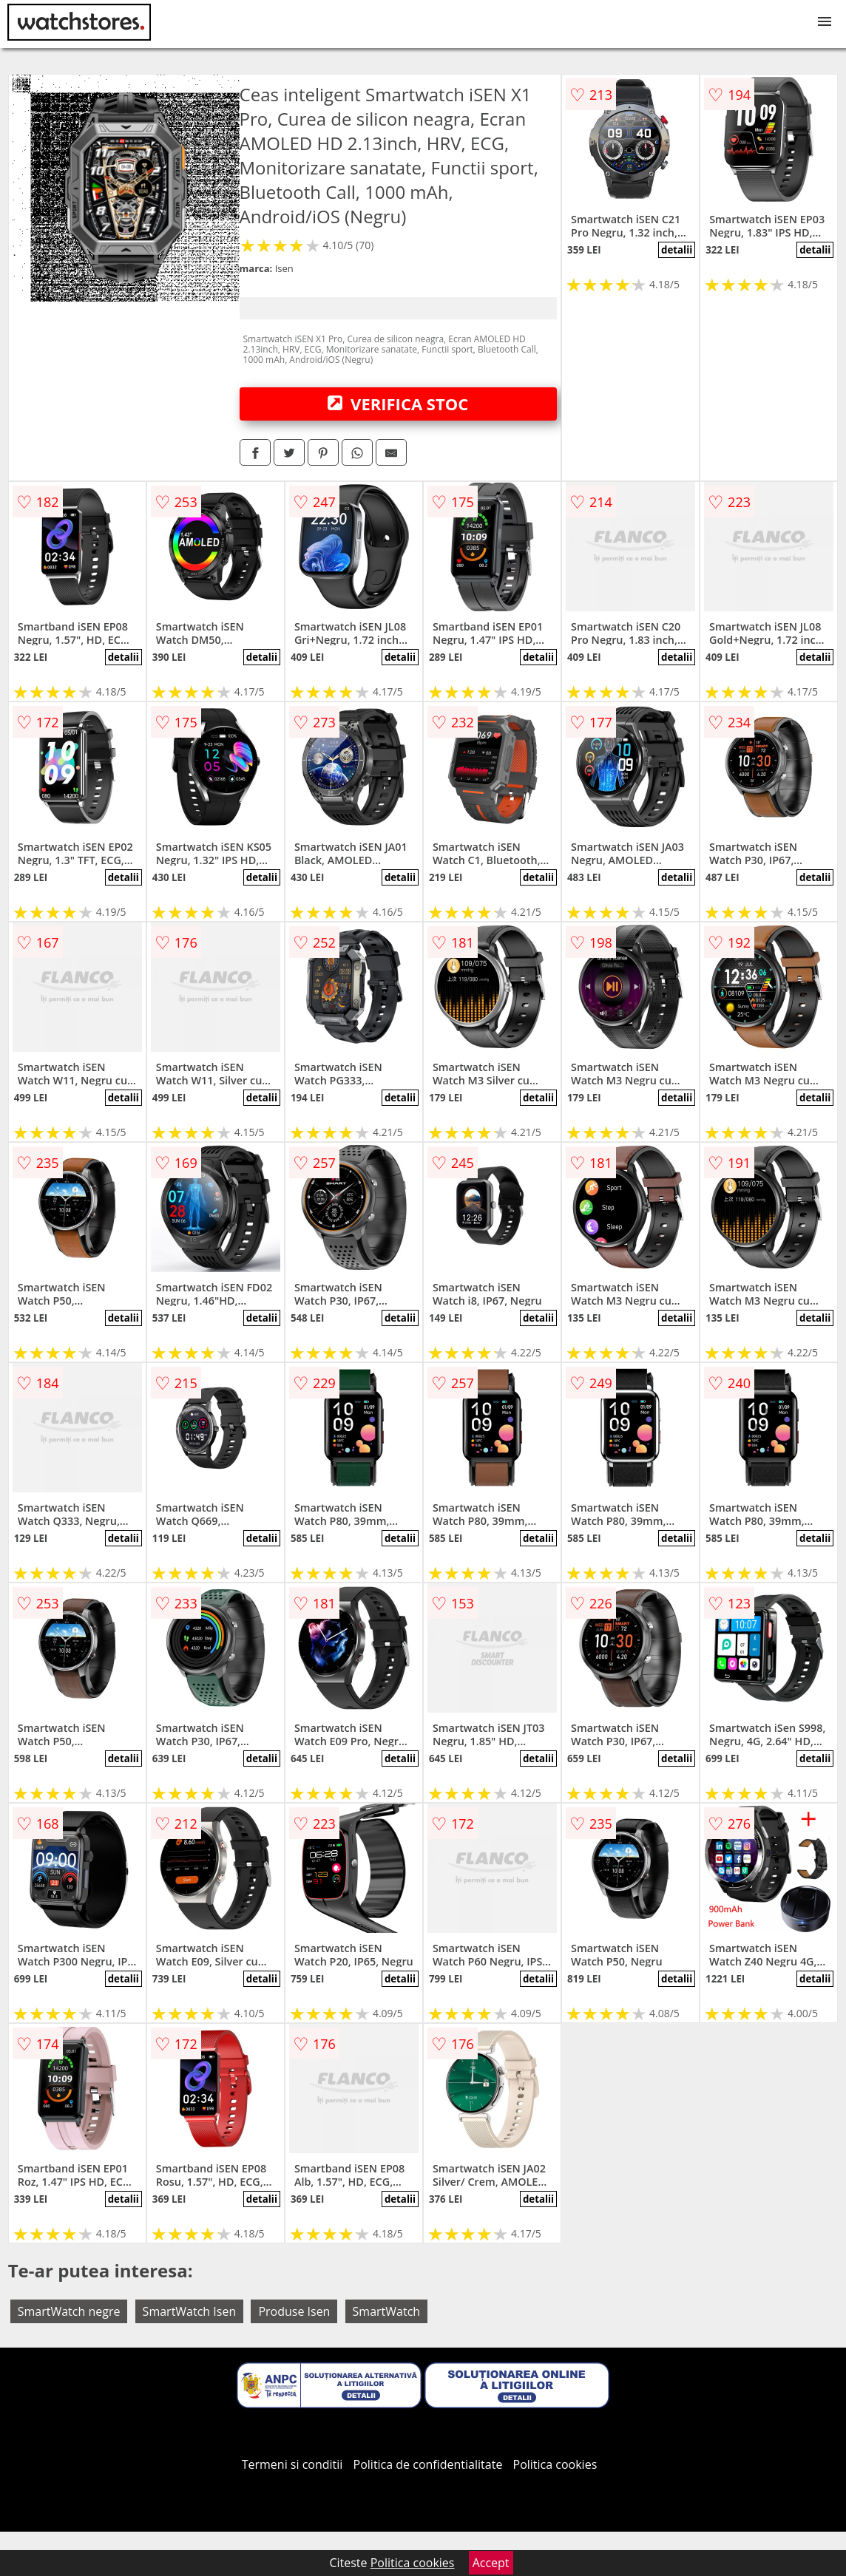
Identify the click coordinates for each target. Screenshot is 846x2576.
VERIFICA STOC (398, 403)
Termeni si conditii (292, 2464)
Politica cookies (555, 2464)
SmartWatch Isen (190, 2311)
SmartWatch (387, 2311)
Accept (491, 2563)
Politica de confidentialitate (428, 2464)
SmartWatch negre (69, 2311)
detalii (676, 249)
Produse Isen (294, 2311)
